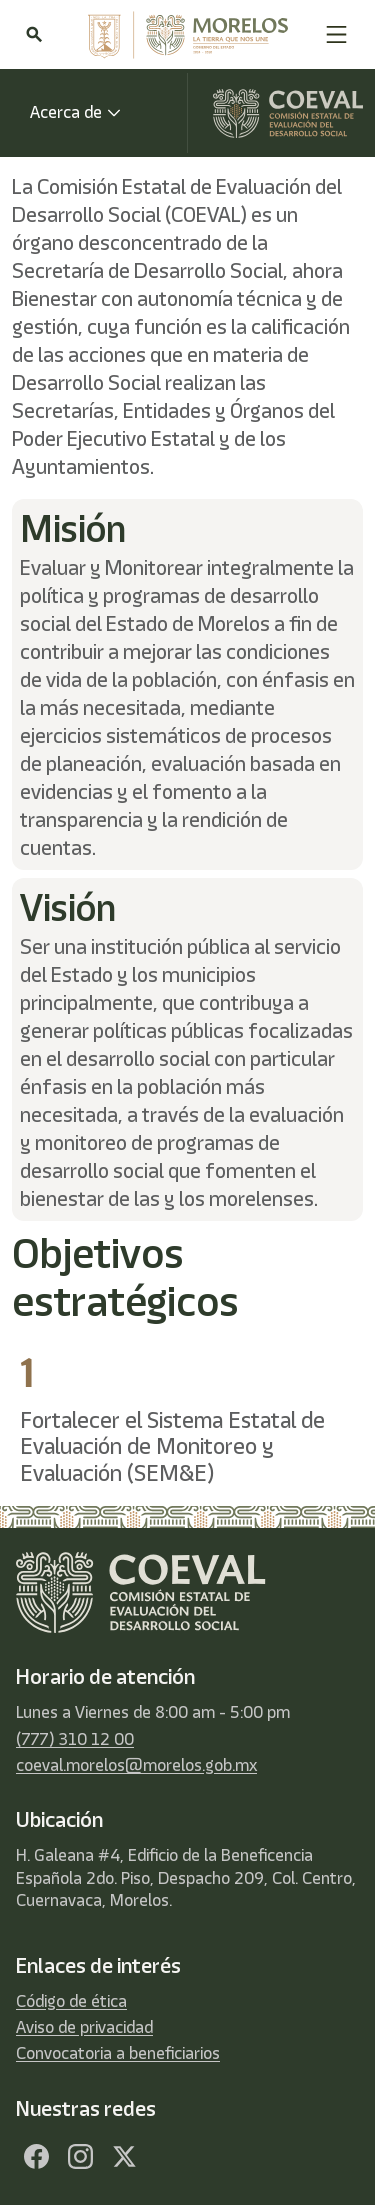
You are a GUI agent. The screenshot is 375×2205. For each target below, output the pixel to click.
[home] (183, 35)
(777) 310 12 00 (75, 1739)
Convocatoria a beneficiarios (118, 2053)
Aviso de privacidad (84, 2027)
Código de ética (71, 2001)
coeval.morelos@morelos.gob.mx (136, 1765)
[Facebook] (36, 2157)
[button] (336, 34)
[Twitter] (124, 2157)
